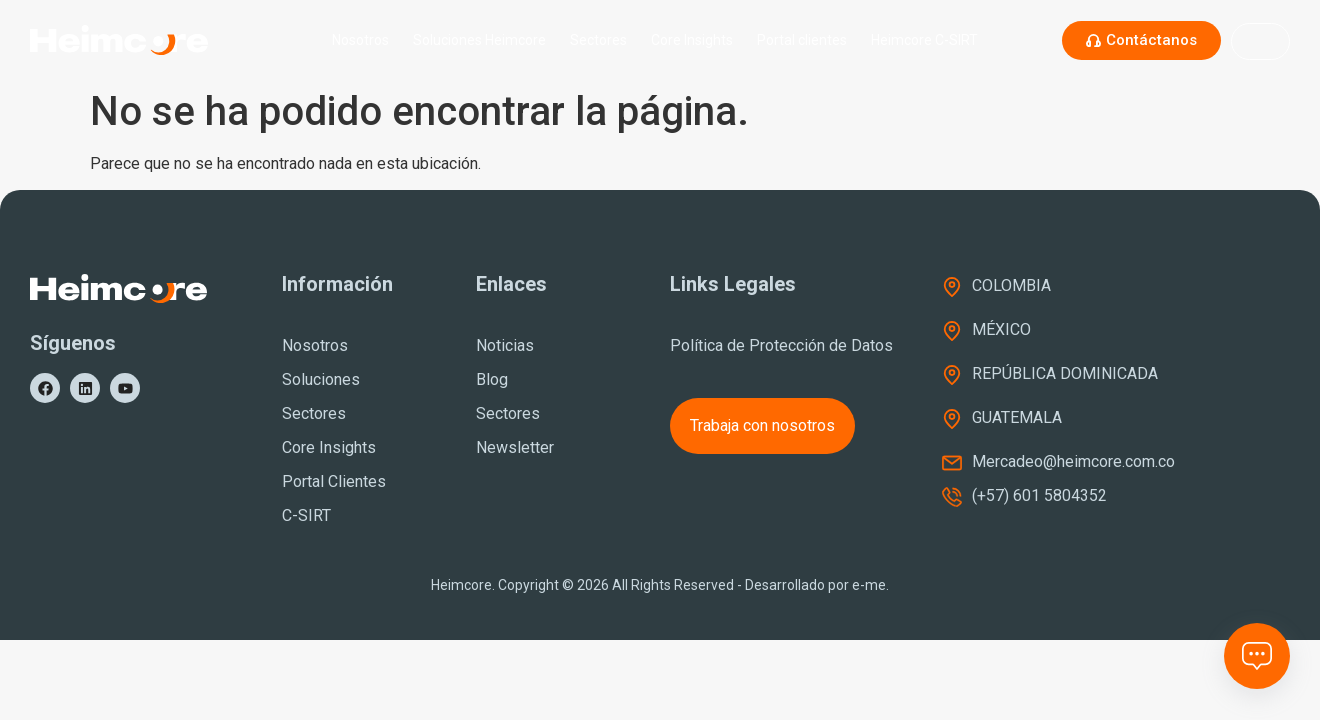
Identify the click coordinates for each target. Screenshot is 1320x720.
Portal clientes (802, 40)
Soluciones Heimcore (479, 40)
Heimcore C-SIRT (929, 40)
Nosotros (360, 40)
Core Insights (692, 40)
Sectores (598, 40)
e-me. (870, 585)
